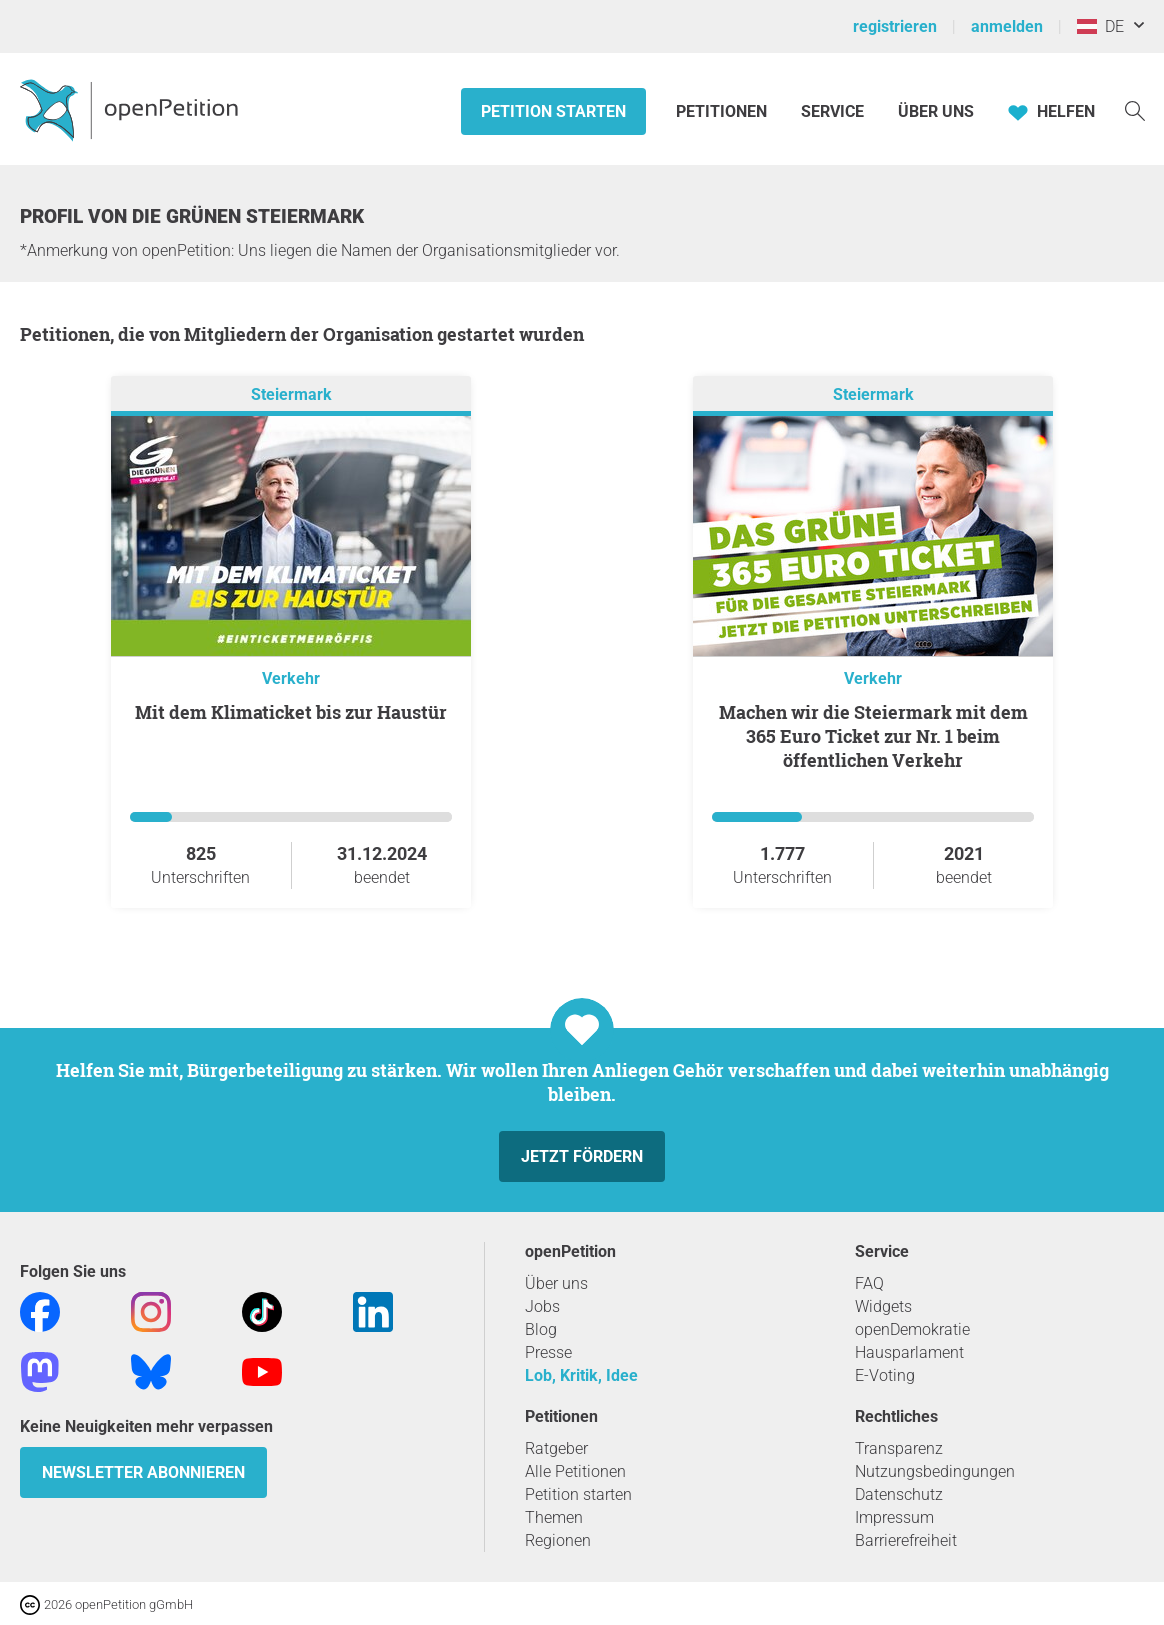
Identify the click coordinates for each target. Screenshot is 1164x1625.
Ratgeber (556, 1448)
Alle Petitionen (575, 1471)
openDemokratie (912, 1329)
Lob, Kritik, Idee (581, 1375)
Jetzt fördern (582, 1156)
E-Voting (885, 1375)
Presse (548, 1352)
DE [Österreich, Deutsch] (1100, 26)
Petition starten (553, 111)
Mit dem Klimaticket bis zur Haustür (291, 712)
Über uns (556, 1283)
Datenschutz (899, 1494)
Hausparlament (909, 1352)
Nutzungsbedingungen (935, 1471)
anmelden (1007, 26)
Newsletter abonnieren (143, 1472)
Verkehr (291, 678)
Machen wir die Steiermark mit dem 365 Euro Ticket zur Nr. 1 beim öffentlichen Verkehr (873, 736)
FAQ (869, 1283)
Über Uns (936, 111)
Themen (554, 1517)
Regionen (558, 1540)
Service (832, 111)
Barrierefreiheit (906, 1540)
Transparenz (899, 1448)
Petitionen (723, 111)
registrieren (895, 26)
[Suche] (1135, 109)
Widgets (883, 1306)
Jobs (542, 1306)
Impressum (894, 1517)
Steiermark (291, 394)
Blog (541, 1329)
